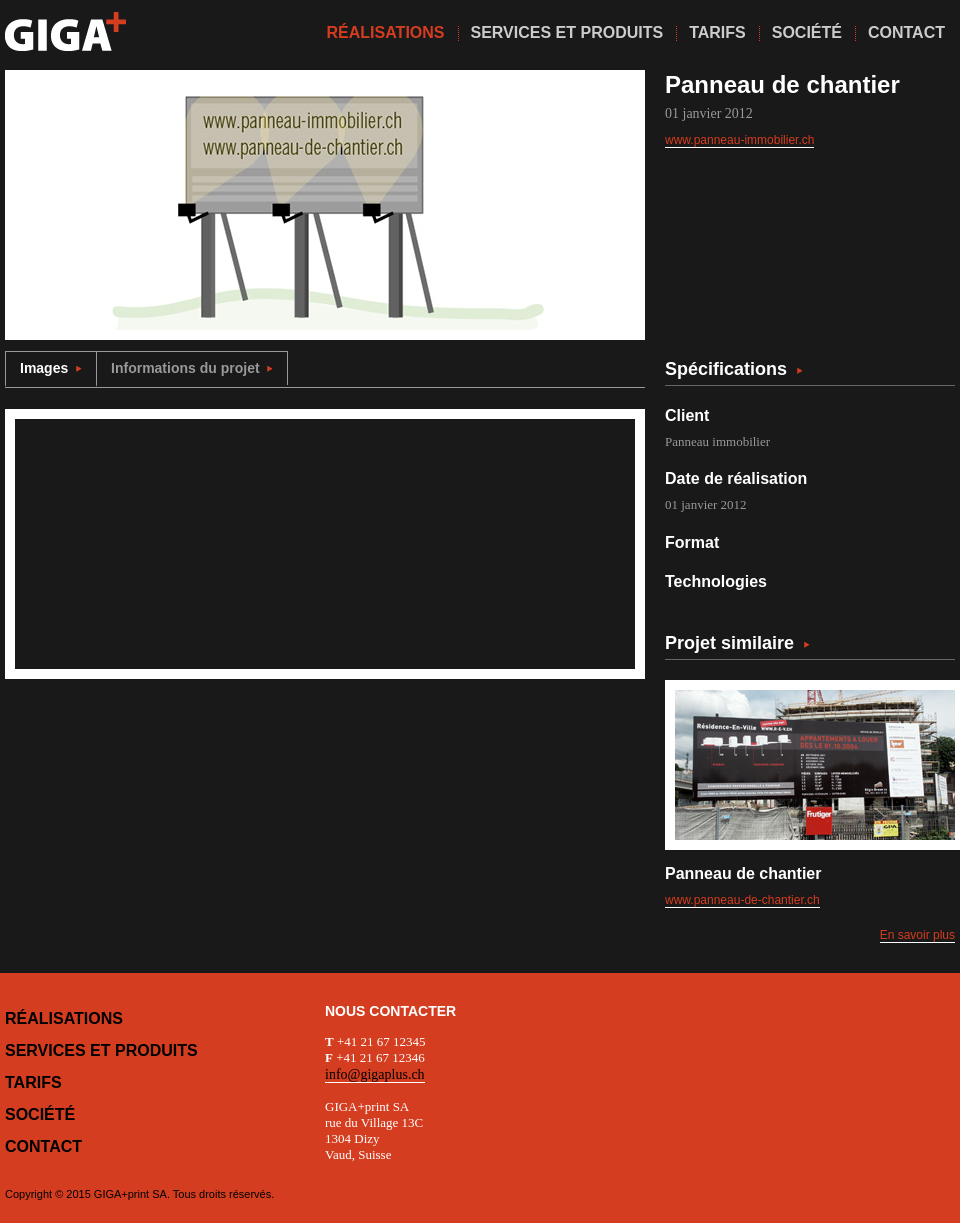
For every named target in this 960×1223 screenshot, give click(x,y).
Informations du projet (192, 368)
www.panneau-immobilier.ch (739, 140)
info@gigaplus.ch (375, 1074)
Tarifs (33, 1082)
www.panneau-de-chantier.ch (742, 900)
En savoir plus (917, 935)
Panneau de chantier (743, 873)
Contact (43, 1146)
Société (40, 1114)
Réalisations (64, 1018)
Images (51, 368)
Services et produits (101, 1050)
